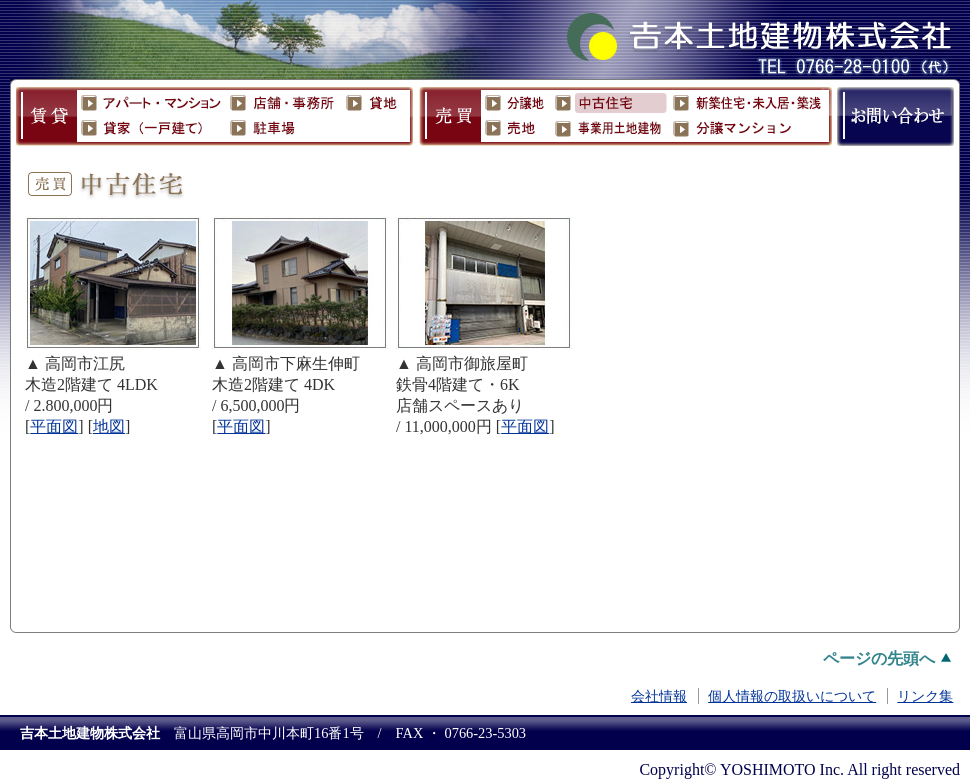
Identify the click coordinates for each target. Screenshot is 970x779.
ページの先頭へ (879, 658)
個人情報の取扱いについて (792, 696)
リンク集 (925, 696)
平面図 (525, 426)
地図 (109, 426)
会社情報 (659, 696)
